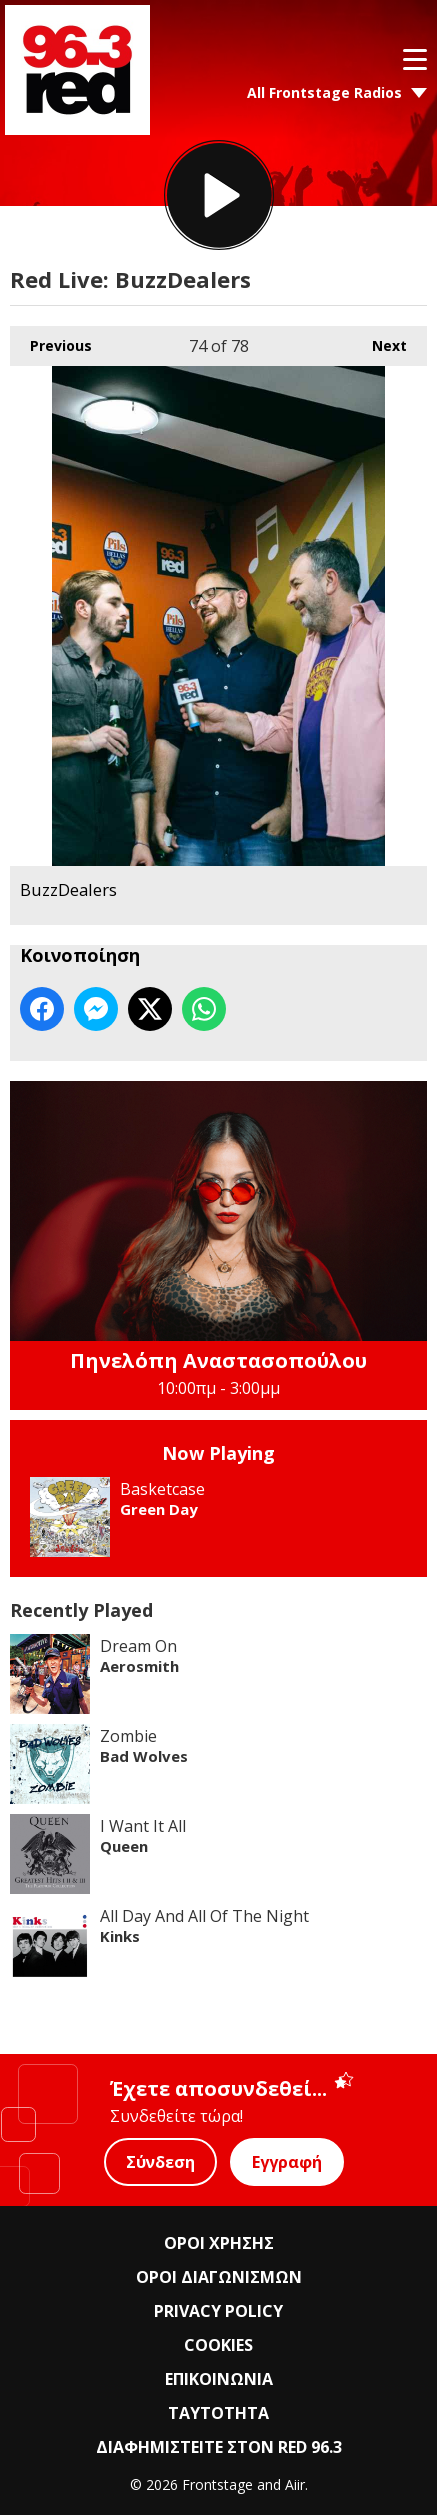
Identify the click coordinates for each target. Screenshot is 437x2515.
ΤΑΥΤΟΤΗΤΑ (218, 2413)
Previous (51, 340)
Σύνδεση (160, 2162)
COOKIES (218, 2345)
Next (379, 340)
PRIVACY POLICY (218, 2311)
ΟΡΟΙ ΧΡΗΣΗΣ (219, 2243)
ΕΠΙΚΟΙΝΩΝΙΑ (219, 2379)
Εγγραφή (287, 2162)
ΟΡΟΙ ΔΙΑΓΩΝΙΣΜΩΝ (219, 2277)
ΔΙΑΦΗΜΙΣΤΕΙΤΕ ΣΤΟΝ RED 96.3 (219, 2447)
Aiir (295, 2484)
